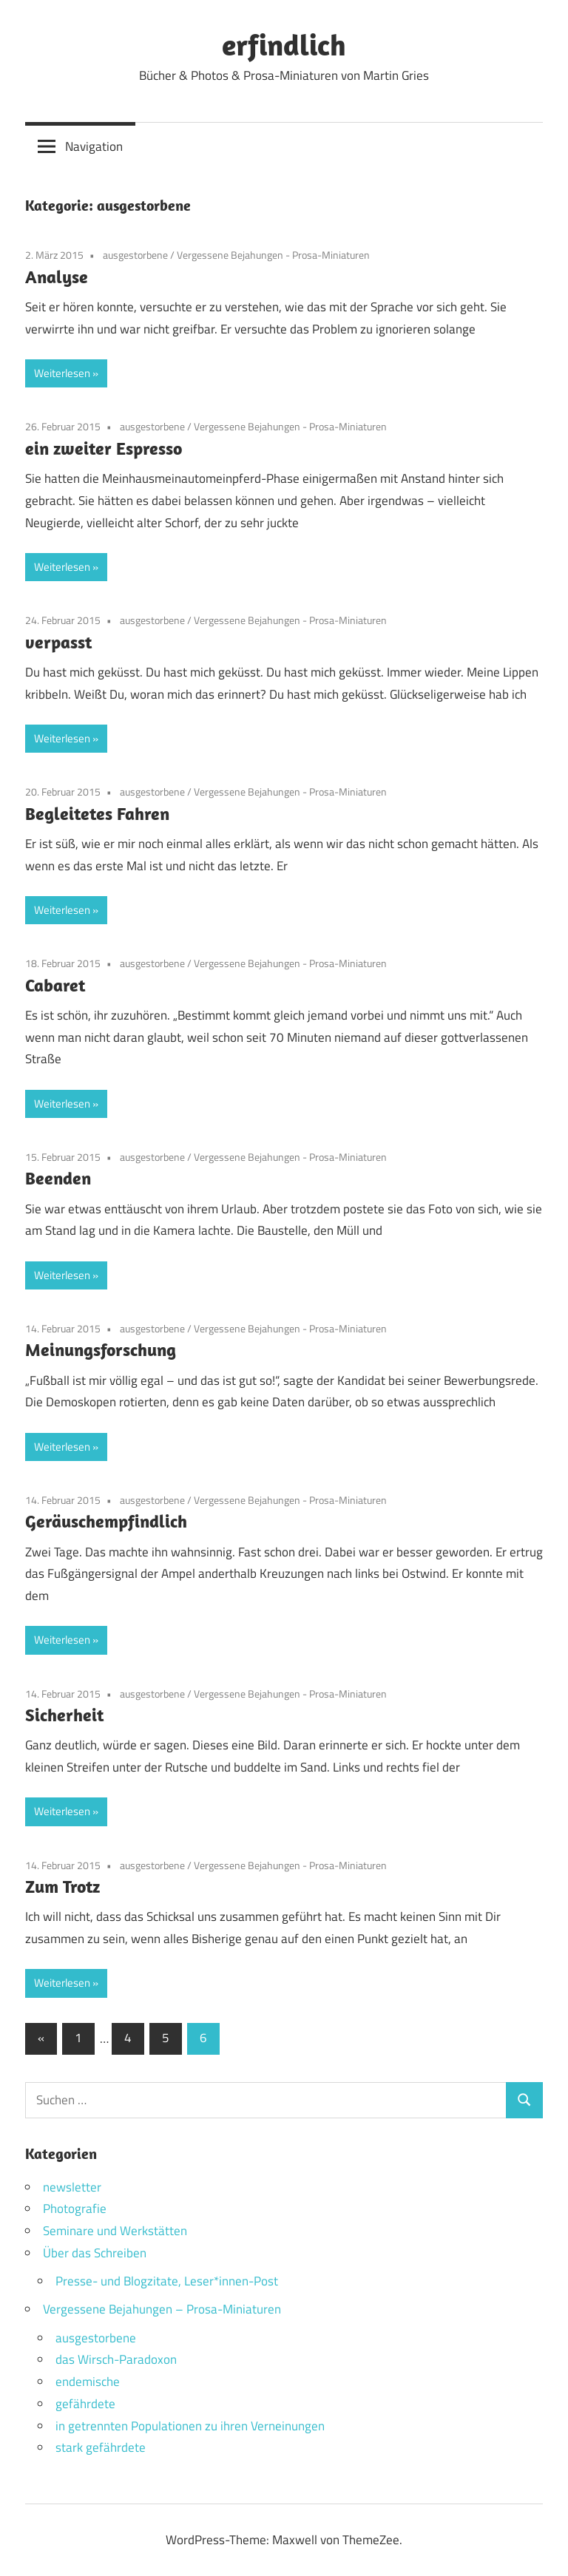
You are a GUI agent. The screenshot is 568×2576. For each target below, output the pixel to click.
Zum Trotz (62, 1886)
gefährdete (85, 2403)
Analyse (56, 276)
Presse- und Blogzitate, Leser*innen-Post (166, 2281)
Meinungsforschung (100, 1349)
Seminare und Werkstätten (115, 2230)
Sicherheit (64, 1715)
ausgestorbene (135, 254)
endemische (87, 2381)
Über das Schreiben (94, 2253)
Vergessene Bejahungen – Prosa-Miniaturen (162, 2309)
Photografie (74, 2208)
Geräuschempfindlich (106, 1521)
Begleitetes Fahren (97, 813)
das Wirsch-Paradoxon (116, 2359)
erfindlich (284, 44)
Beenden (58, 1178)
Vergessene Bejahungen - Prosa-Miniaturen (273, 254)
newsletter (72, 2187)
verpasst (58, 642)
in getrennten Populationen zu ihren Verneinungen (190, 2426)
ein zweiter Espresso (103, 448)
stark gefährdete (100, 2447)
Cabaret (55, 985)
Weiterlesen (62, 373)
